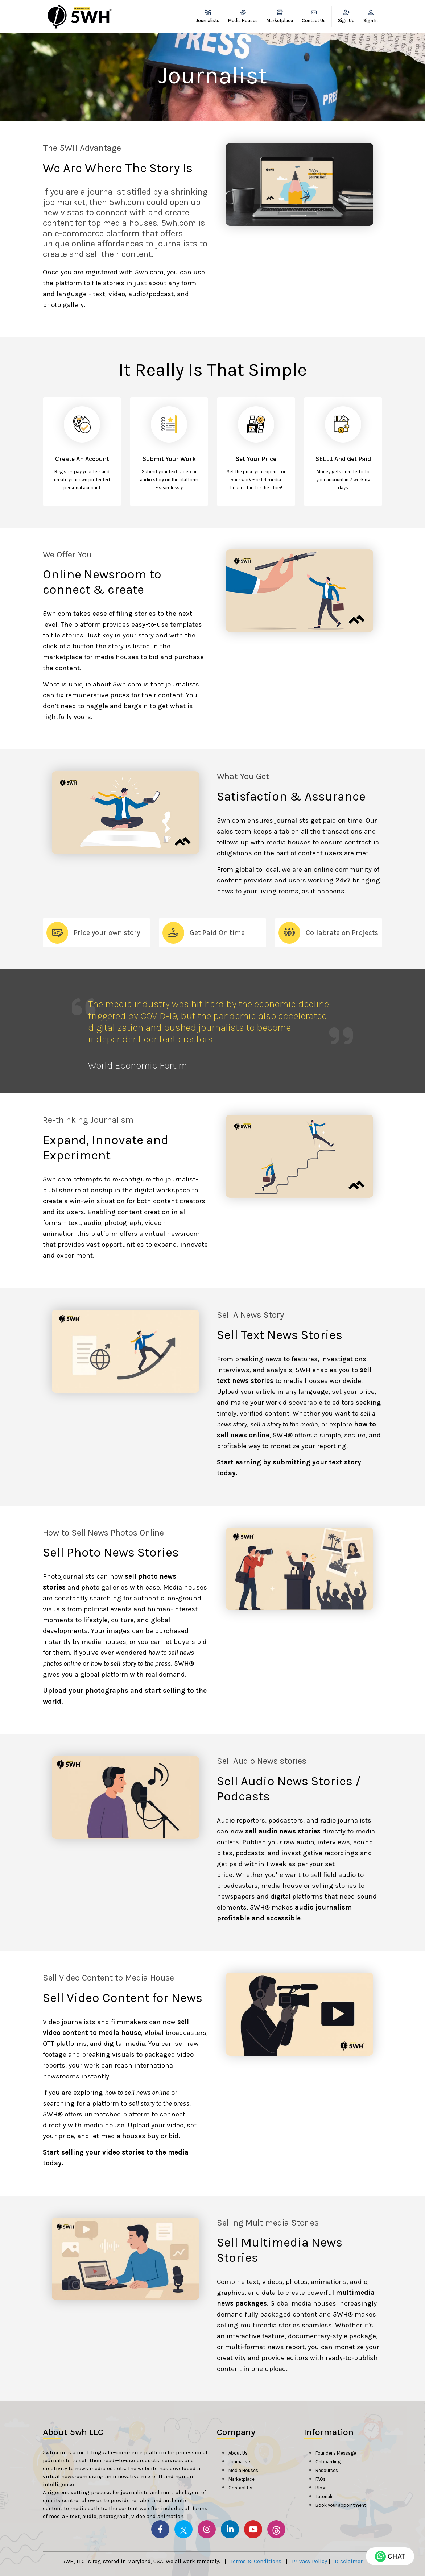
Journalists (207, 16)
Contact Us (314, 16)
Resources (326, 2470)
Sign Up (346, 16)
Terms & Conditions (256, 2561)
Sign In (370, 16)
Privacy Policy (309, 2561)
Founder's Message (335, 2453)
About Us (238, 2453)
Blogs (321, 2487)
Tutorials (324, 2496)
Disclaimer (349, 2561)
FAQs (320, 2479)
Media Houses (243, 16)
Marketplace (280, 16)
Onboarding (328, 2461)
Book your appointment (340, 2505)
